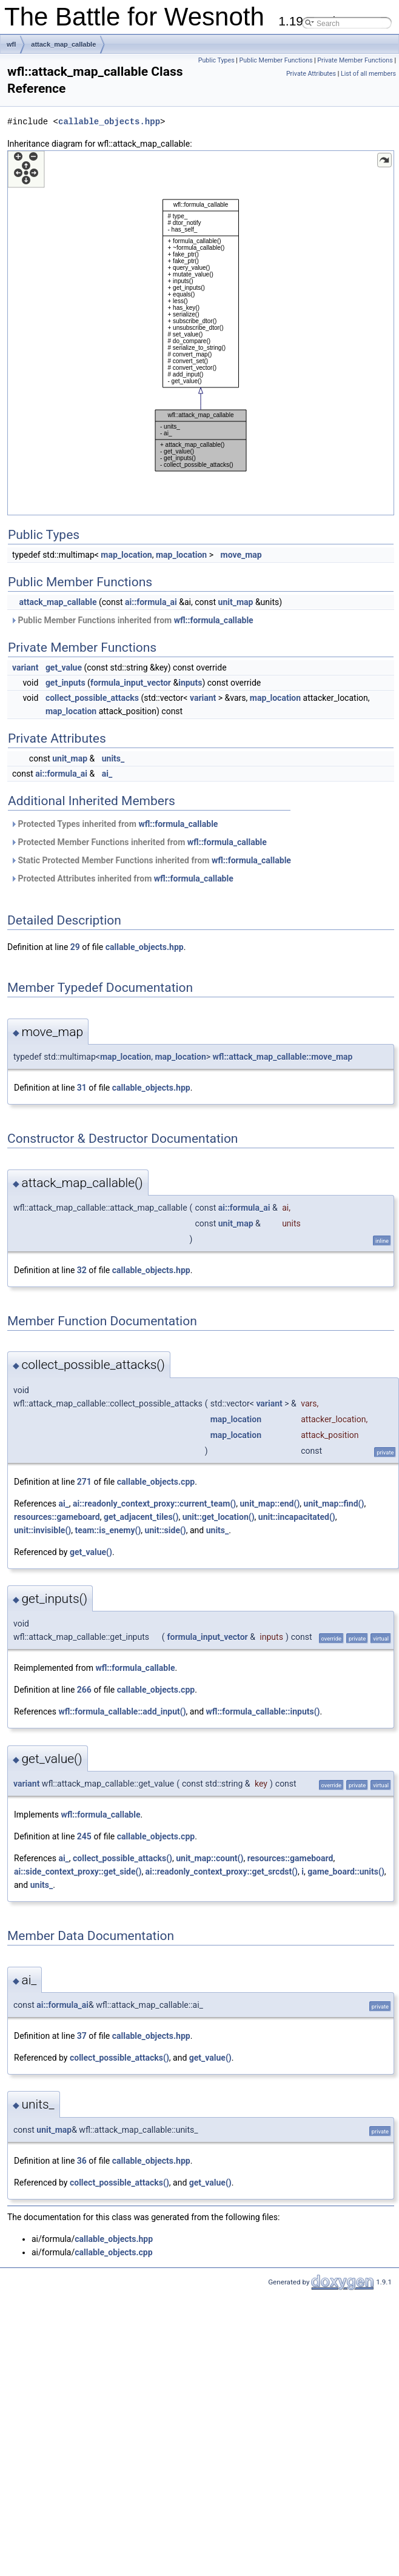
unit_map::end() (270, 1503)
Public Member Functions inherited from (131, 620)
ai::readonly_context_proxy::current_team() (154, 1503)
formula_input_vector (130, 682)
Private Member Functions (354, 60)
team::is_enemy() (108, 1530)
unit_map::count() (209, 1858)
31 (82, 1087)
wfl (11, 44)
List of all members (368, 74)
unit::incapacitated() (296, 1517)
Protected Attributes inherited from (121, 878)
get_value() (91, 1552)
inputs (190, 682)
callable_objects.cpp (156, 1482)
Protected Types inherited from (114, 824)
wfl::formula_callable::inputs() (263, 1711)
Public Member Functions (276, 60)
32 (82, 1270)
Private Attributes (311, 74)
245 (84, 1836)
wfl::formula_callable (213, 620)
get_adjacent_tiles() (141, 1517)
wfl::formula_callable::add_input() (122, 1711)
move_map (241, 555)
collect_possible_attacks (92, 698)
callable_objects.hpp (109, 121)
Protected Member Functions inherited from (138, 842)
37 (82, 2036)
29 (75, 947)
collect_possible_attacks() (122, 1858)
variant (25, 667)
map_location (126, 555)
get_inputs (65, 682)
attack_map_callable (63, 44)
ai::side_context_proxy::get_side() (77, 1871)
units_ (113, 758)
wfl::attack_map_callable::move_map (283, 1057)
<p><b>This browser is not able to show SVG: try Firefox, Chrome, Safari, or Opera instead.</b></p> (201, 333)
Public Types (216, 60)
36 (82, 2161)
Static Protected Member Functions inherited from (150, 860)
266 (84, 1689)
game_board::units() (345, 1871)
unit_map (235, 602)
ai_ (107, 773)
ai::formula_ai (151, 602)
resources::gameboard (57, 1517)
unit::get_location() (219, 1517)
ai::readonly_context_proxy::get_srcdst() (222, 1871)
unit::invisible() (42, 1530)
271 (84, 1482)
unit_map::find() (334, 1503)
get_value (63, 667)
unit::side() (165, 1530)
